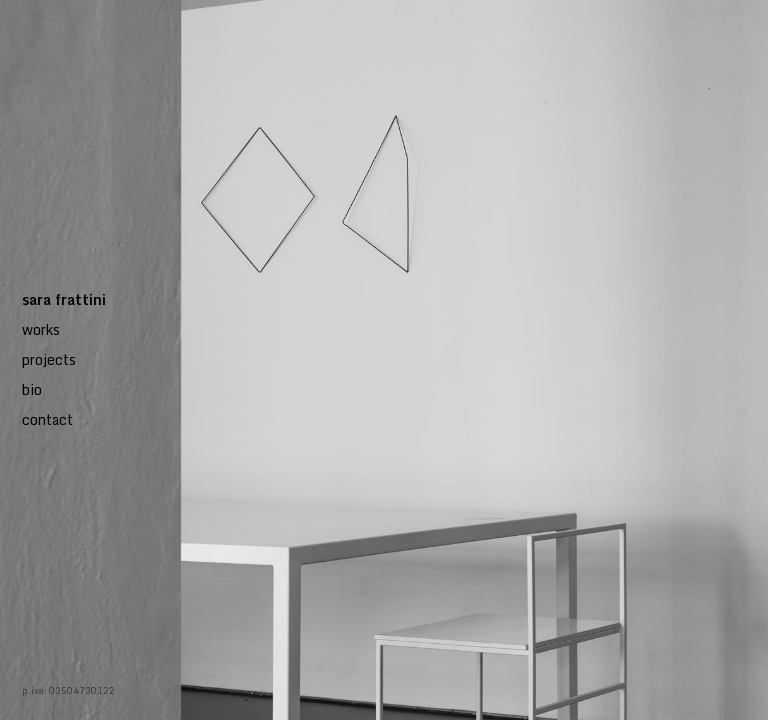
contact (47, 419)
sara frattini (64, 299)
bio (32, 389)
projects (49, 359)
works (41, 329)
